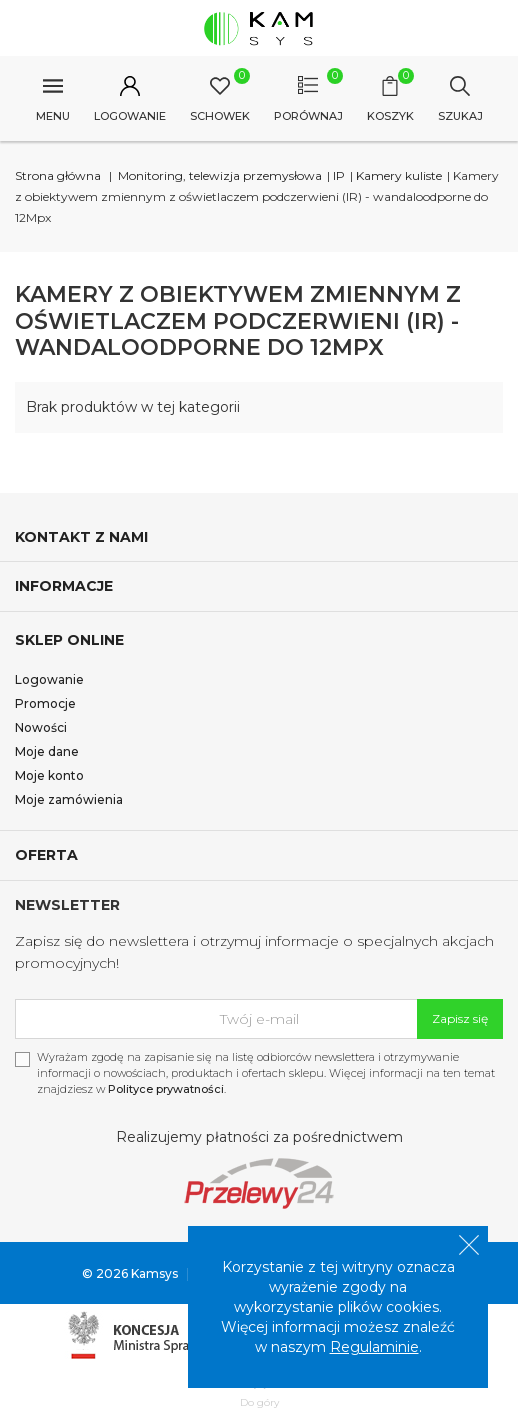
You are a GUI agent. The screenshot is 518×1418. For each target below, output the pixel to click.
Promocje (45, 703)
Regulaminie (374, 1347)
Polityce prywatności (166, 1089)
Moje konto (49, 775)
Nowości (41, 727)
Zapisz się (460, 1018)
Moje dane (47, 751)
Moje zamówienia (69, 799)
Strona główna (58, 175)
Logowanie (49, 679)
